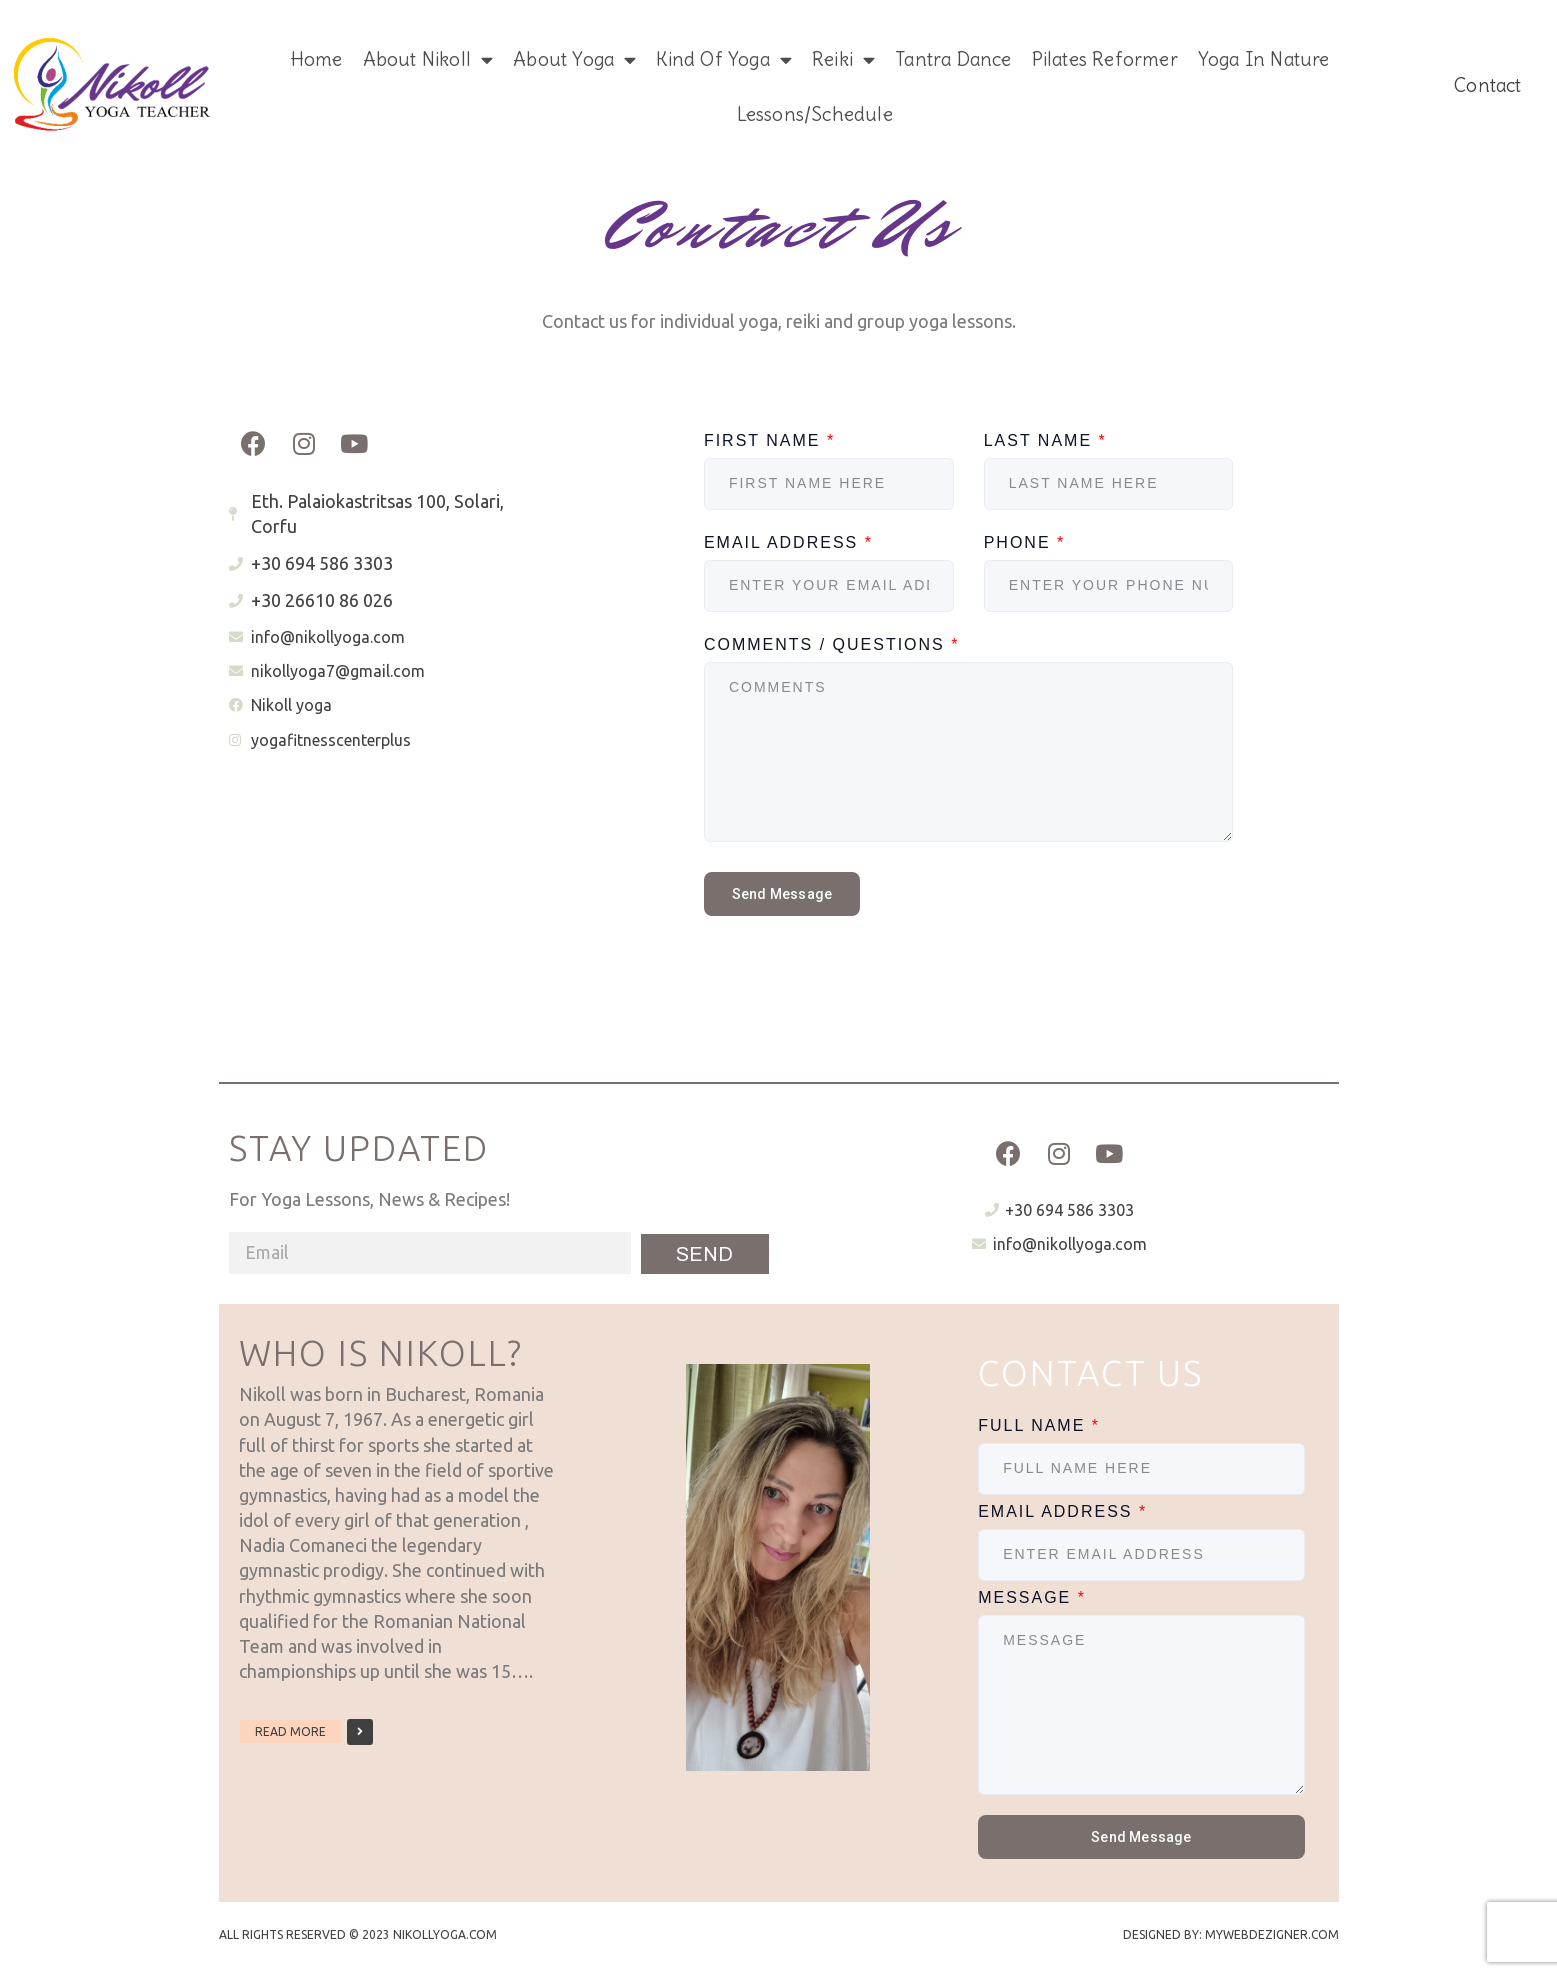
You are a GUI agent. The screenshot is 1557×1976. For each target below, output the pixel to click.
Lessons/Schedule (815, 114)
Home (316, 59)
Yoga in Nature (1264, 59)
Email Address (788, 542)
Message (1032, 1597)
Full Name (1039, 1425)
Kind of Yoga (724, 59)
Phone (1025, 542)
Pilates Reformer (1105, 59)
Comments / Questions (832, 644)
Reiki (843, 59)
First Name (769, 440)
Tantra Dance (953, 59)
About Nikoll (428, 59)
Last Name (1045, 440)
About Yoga (574, 59)
